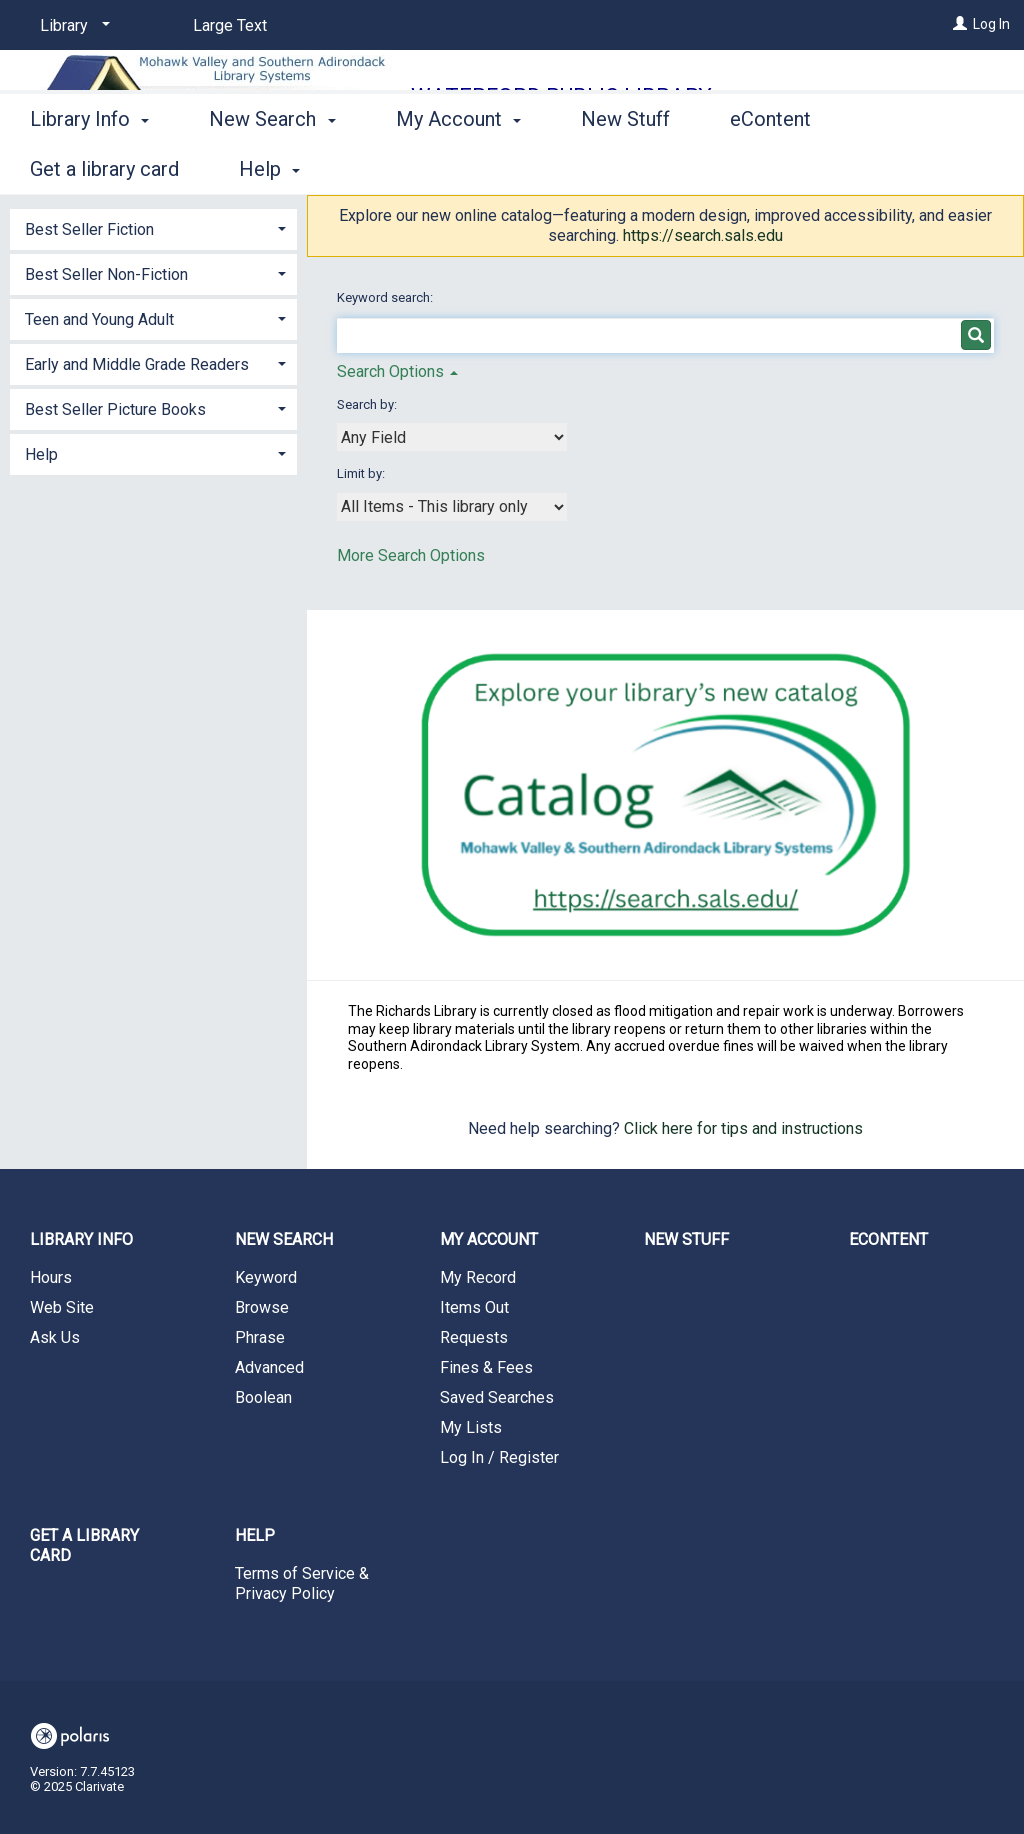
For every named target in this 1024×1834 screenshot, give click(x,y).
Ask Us (55, 1337)
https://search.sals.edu (703, 235)
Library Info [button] (89, 166)
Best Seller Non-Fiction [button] (106, 274)
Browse (262, 1307)
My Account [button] (458, 166)
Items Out (474, 1307)
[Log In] (960, 24)
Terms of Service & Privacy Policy (302, 1583)
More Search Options (411, 555)
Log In (991, 24)
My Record (478, 1277)
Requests (474, 1337)
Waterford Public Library (561, 96)
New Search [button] (272, 166)
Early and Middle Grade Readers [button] (137, 364)
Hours (51, 1277)
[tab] (153, 227)
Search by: (368, 404)
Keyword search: (386, 297)
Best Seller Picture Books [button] (115, 409)
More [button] (910, 169)
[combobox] (452, 437)
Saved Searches (497, 1397)
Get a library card (84, 1545)
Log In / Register (499, 1457)
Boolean (263, 1397)
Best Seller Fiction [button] (89, 229)
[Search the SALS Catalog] (666, 795)
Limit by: (362, 473)
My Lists (471, 1427)
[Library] (71, 26)
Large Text (230, 25)
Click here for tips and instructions (743, 1128)
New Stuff (625, 166)
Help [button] (41, 454)
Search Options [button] (397, 371)
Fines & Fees (486, 1367)
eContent (770, 166)
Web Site (62, 1307)
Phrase (260, 1337)
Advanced (269, 1367)
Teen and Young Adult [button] (99, 319)
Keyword (266, 1277)
